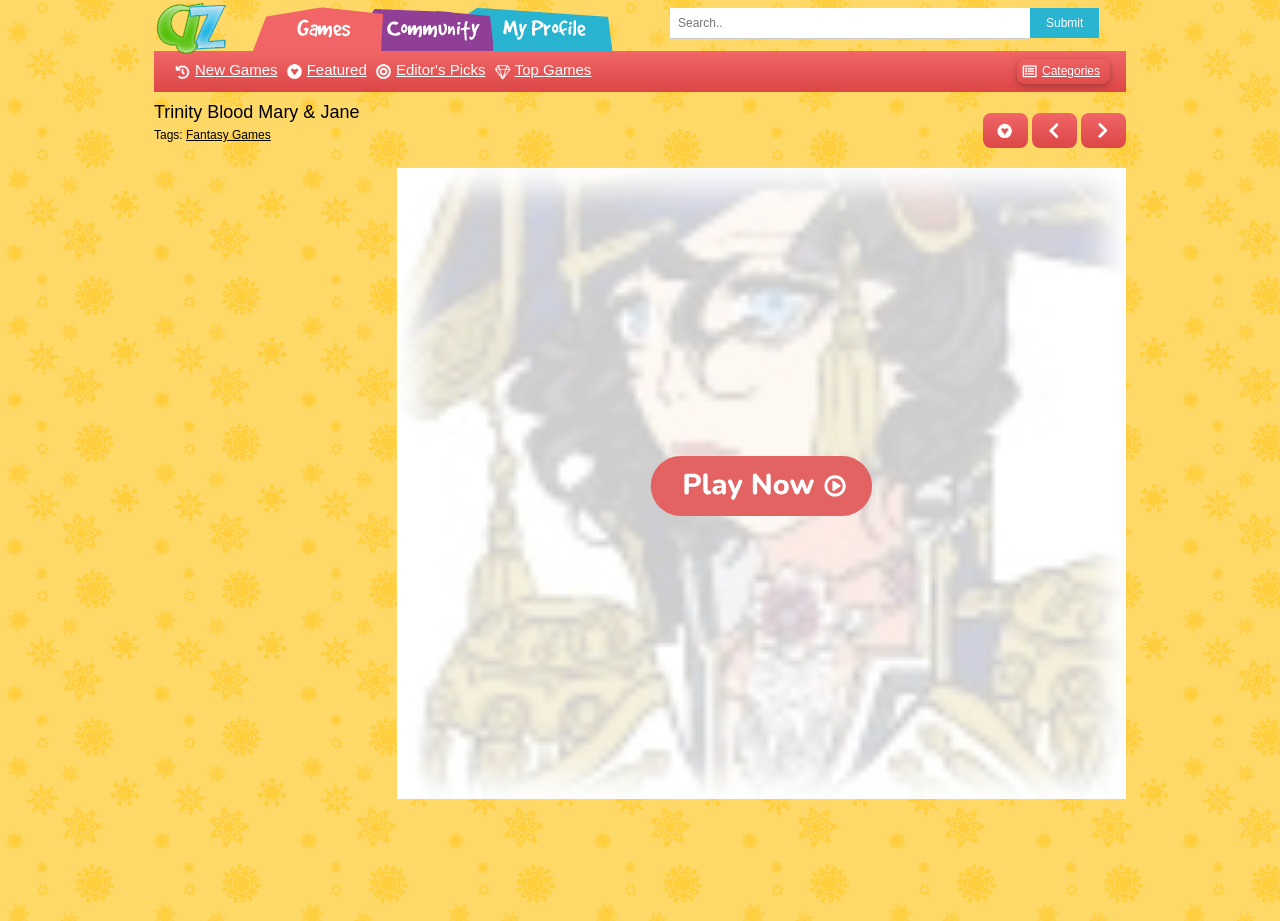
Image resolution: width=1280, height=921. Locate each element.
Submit (1064, 23)
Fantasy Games (228, 135)
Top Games (541, 69)
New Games (224, 69)
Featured (324, 69)
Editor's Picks (428, 69)
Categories (1058, 71)
